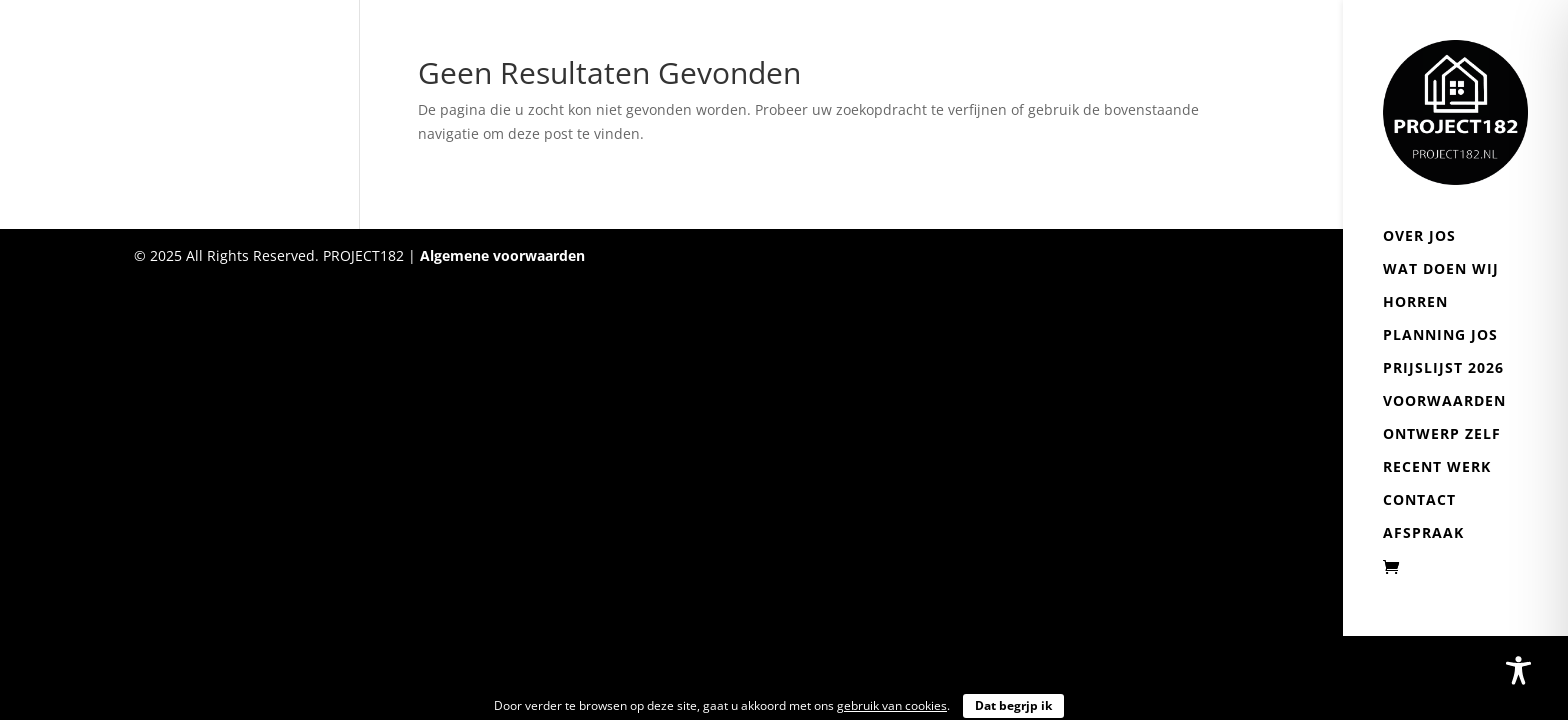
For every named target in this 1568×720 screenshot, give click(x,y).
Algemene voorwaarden (502, 255)
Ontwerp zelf (1442, 435)
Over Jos (1419, 237)
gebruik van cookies (892, 705)
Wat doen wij (1441, 270)
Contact (1419, 501)
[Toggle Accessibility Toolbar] (1518, 670)
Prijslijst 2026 (1443, 369)
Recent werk (1437, 468)
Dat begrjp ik (1013, 705)
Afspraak (1423, 534)
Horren (1415, 303)
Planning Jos (1440, 336)
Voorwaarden (1444, 402)
